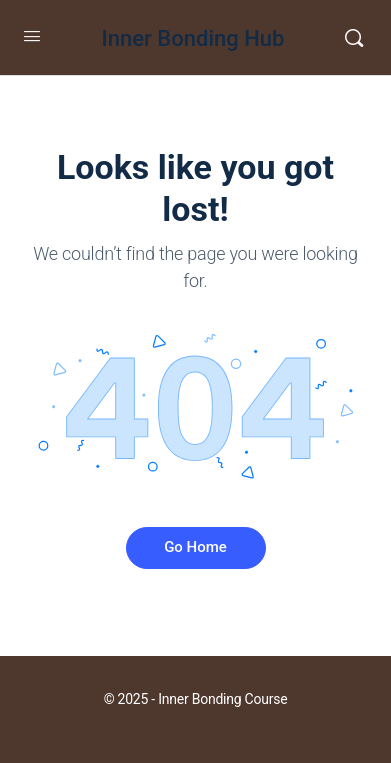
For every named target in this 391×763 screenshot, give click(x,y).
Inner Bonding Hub (193, 38)
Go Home (195, 547)
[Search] (354, 38)
